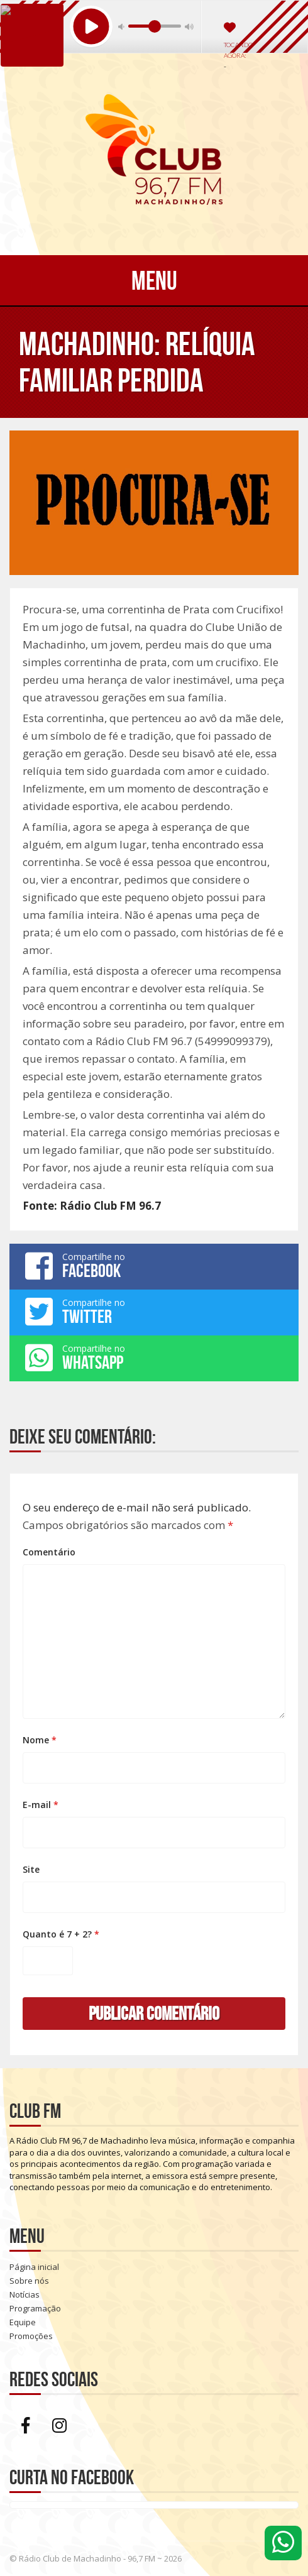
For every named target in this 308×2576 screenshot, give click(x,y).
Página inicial (34, 2266)
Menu (154, 280)
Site (31, 1869)
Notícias (24, 2294)
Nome (40, 1740)
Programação (35, 2308)
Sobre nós (29, 2280)
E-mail (40, 1805)
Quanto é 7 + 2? (61, 1934)
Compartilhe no (154, 1265)
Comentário (49, 1552)
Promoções (31, 2336)
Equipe (22, 2322)
